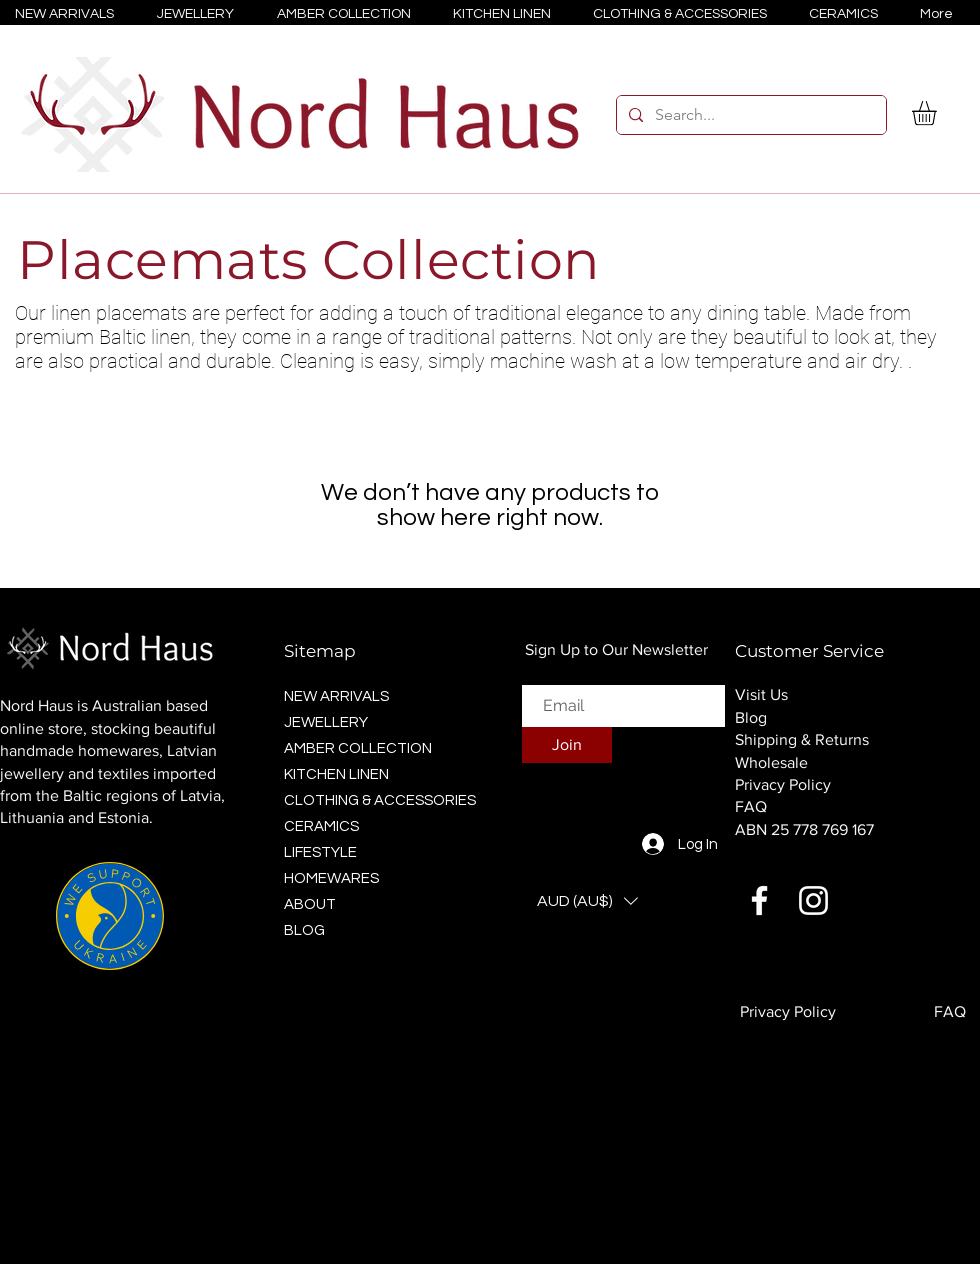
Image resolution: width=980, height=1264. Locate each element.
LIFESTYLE (320, 852)
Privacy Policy (783, 784)
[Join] (567, 745)
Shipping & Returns (802, 739)
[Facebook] (759, 900)
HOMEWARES (331, 878)
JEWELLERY (326, 722)
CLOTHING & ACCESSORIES (374, 800)
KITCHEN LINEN (336, 774)
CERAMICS (321, 826)
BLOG (304, 930)
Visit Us (761, 694)
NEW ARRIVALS (336, 696)
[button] (938, 113)
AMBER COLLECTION (358, 748)
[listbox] (587, 901)
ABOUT (310, 904)
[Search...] (749, 115)
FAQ (751, 806)
